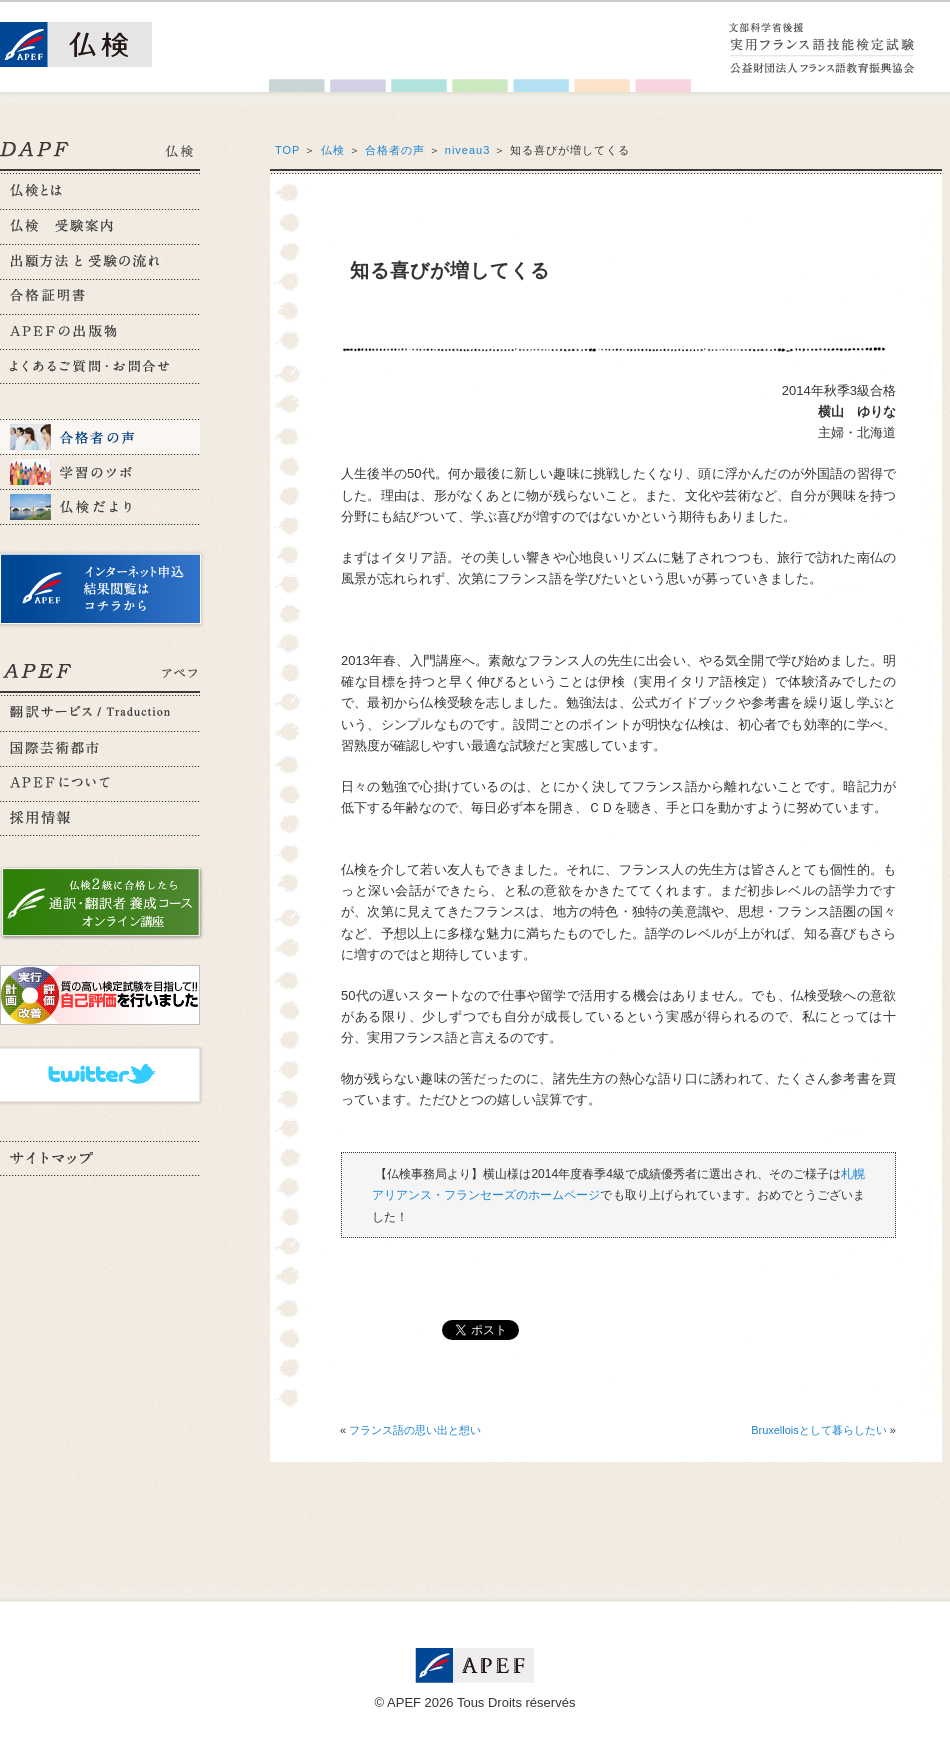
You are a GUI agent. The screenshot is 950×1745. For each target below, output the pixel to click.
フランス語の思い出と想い (415, 1430)
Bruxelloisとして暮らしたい (819, 1430)
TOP (287, 150)
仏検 (333, 150)
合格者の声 (395, 150)
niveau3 (468, 150)
